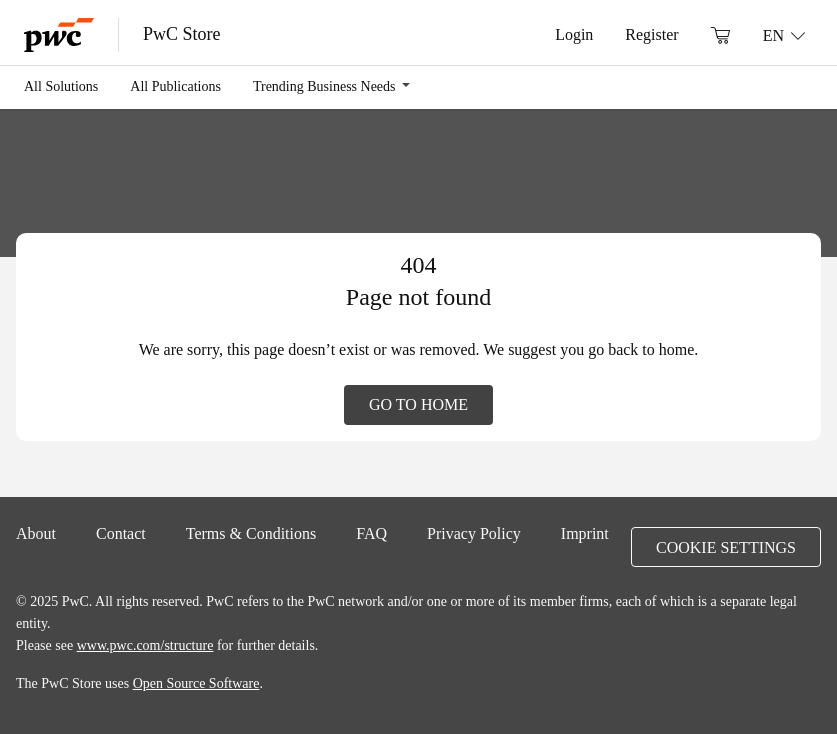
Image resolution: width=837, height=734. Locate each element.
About (36, 533)
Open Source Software (196, 683)
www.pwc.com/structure (145, 645)
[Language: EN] (784, 35)
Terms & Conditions (251, 533)
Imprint (585, 533)
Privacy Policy (474, 533)
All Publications (175, 86)
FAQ (371, 533)
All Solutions (61, 86)
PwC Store (182, 34)
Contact (121, 533)
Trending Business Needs (324, 86)
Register (651, 34)
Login (574, 34)
